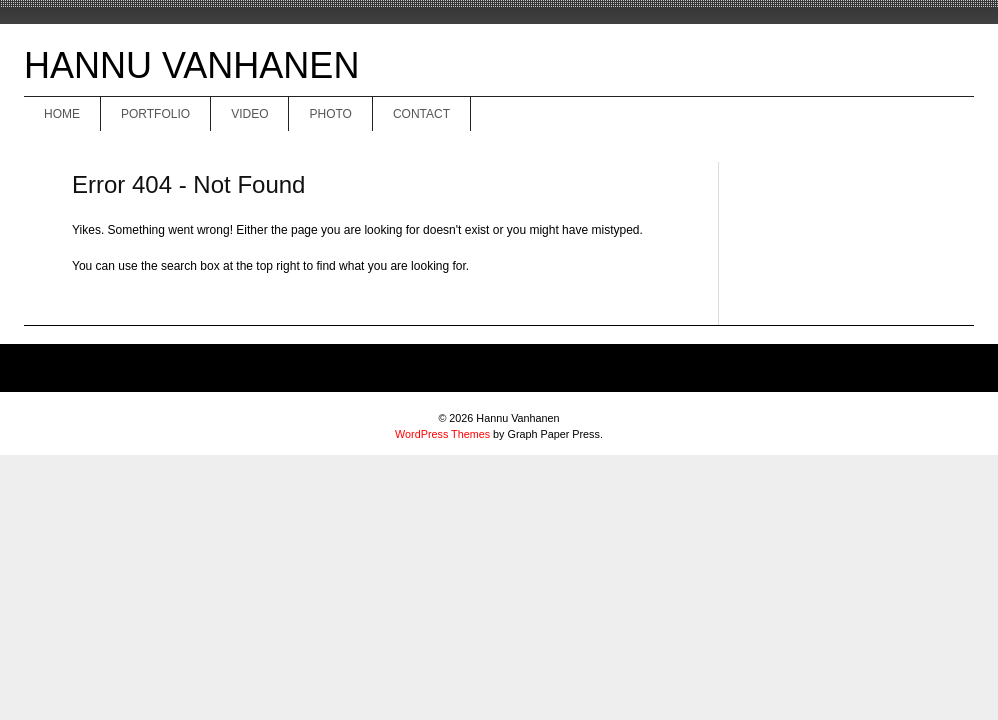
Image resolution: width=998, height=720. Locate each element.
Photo (330, 114)
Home (62, 114)
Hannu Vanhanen (191, 65)
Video (249, 114)
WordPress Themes (442, 434)
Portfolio (155, 114)
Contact (421, 114)
